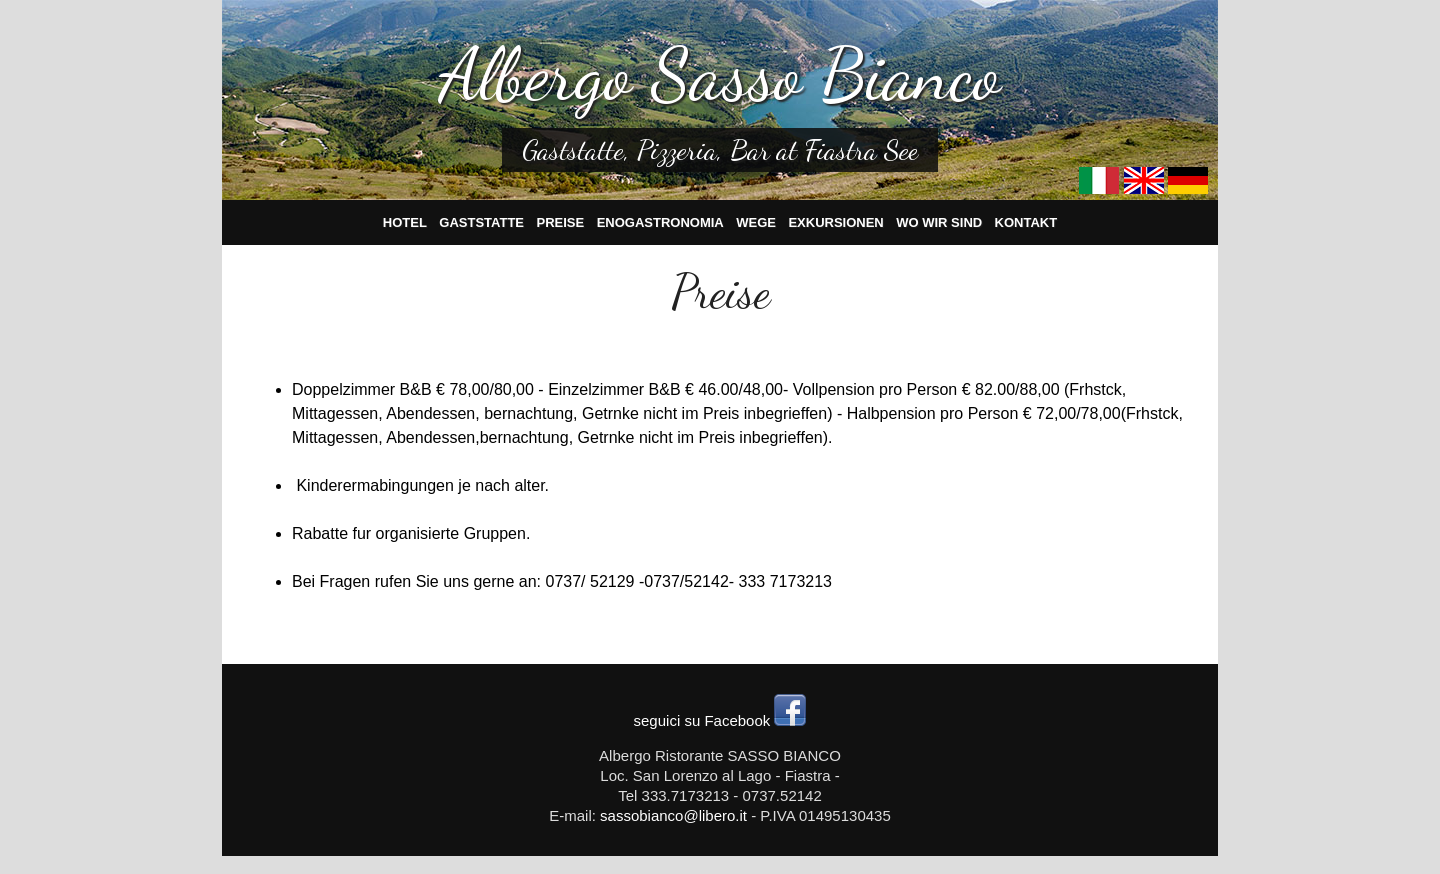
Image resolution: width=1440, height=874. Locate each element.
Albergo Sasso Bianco (720, 74)
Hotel (405, 222)
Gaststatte (481, 222)
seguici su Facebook (720, 720)
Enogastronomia (660, 222)
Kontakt (1026, 222)
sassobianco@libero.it (673, 815)
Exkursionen (835, 222)
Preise (561, 222)
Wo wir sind (939, 222)
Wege (756, 222)
